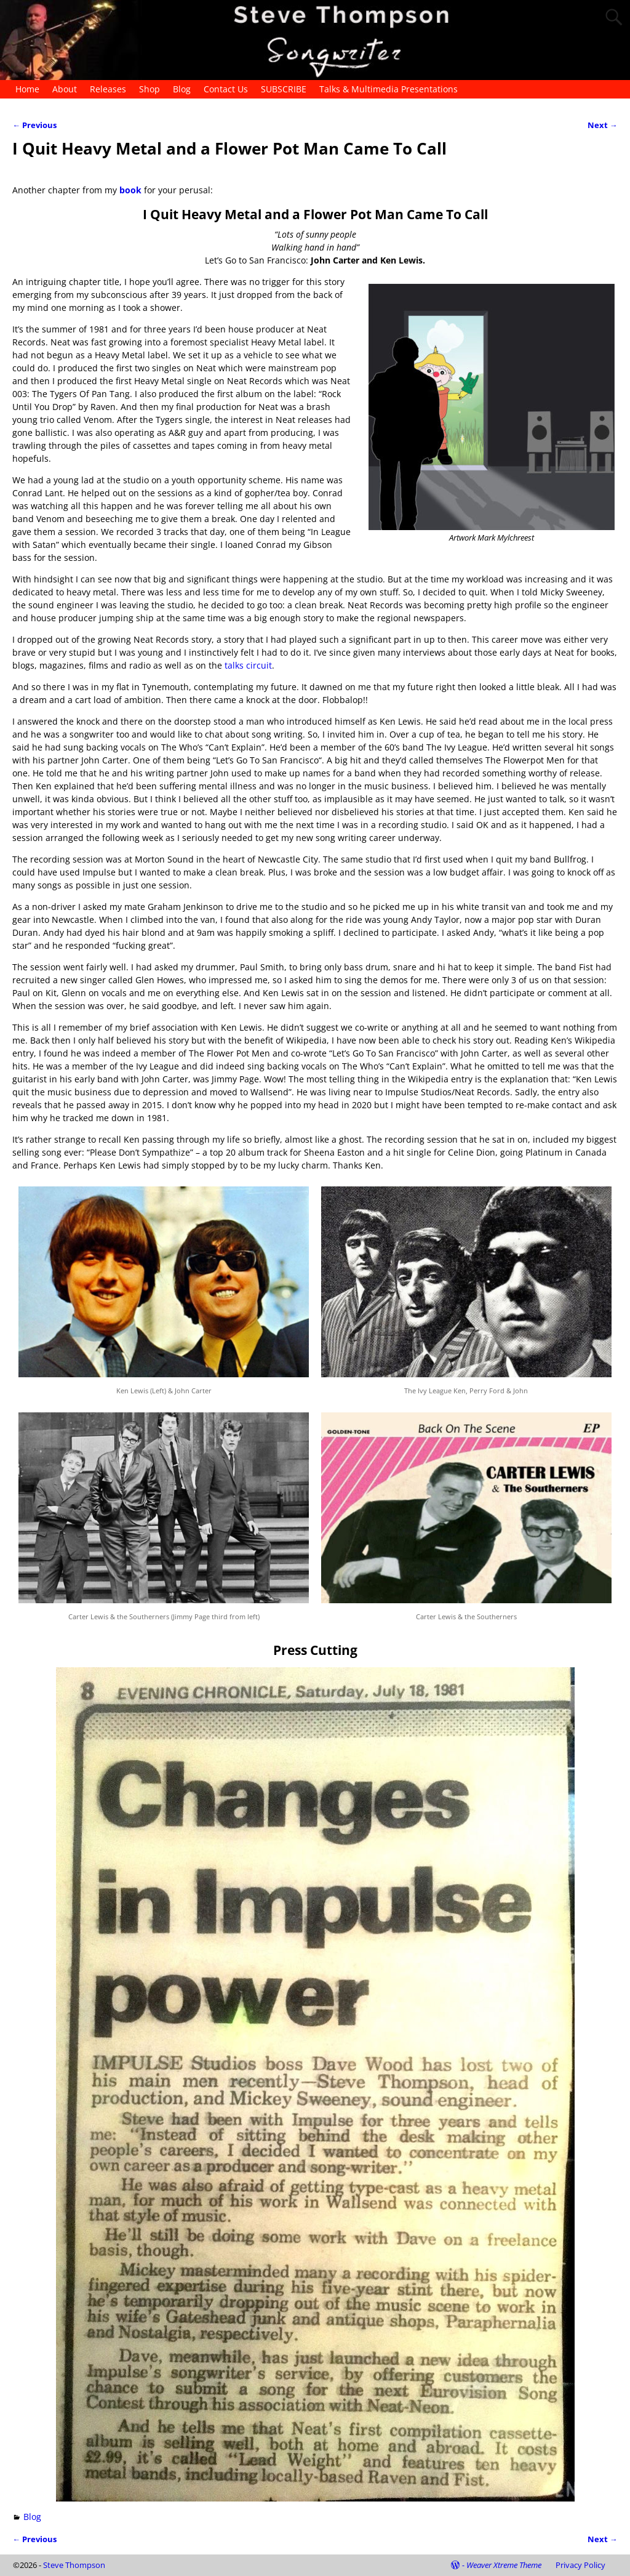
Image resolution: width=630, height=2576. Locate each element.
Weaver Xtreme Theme (503, 2564)
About (64, 89)
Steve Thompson (74, 2564)
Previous (34, 125)
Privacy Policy (580, 2564)
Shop (149, 89)
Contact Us (226, 89)
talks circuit (248, 665)
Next (603, 125)
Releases (108, 89)
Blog (182, 89)
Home (27, 89)
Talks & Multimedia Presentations (388, 89)
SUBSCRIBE (283, 89)
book (131, 190)
